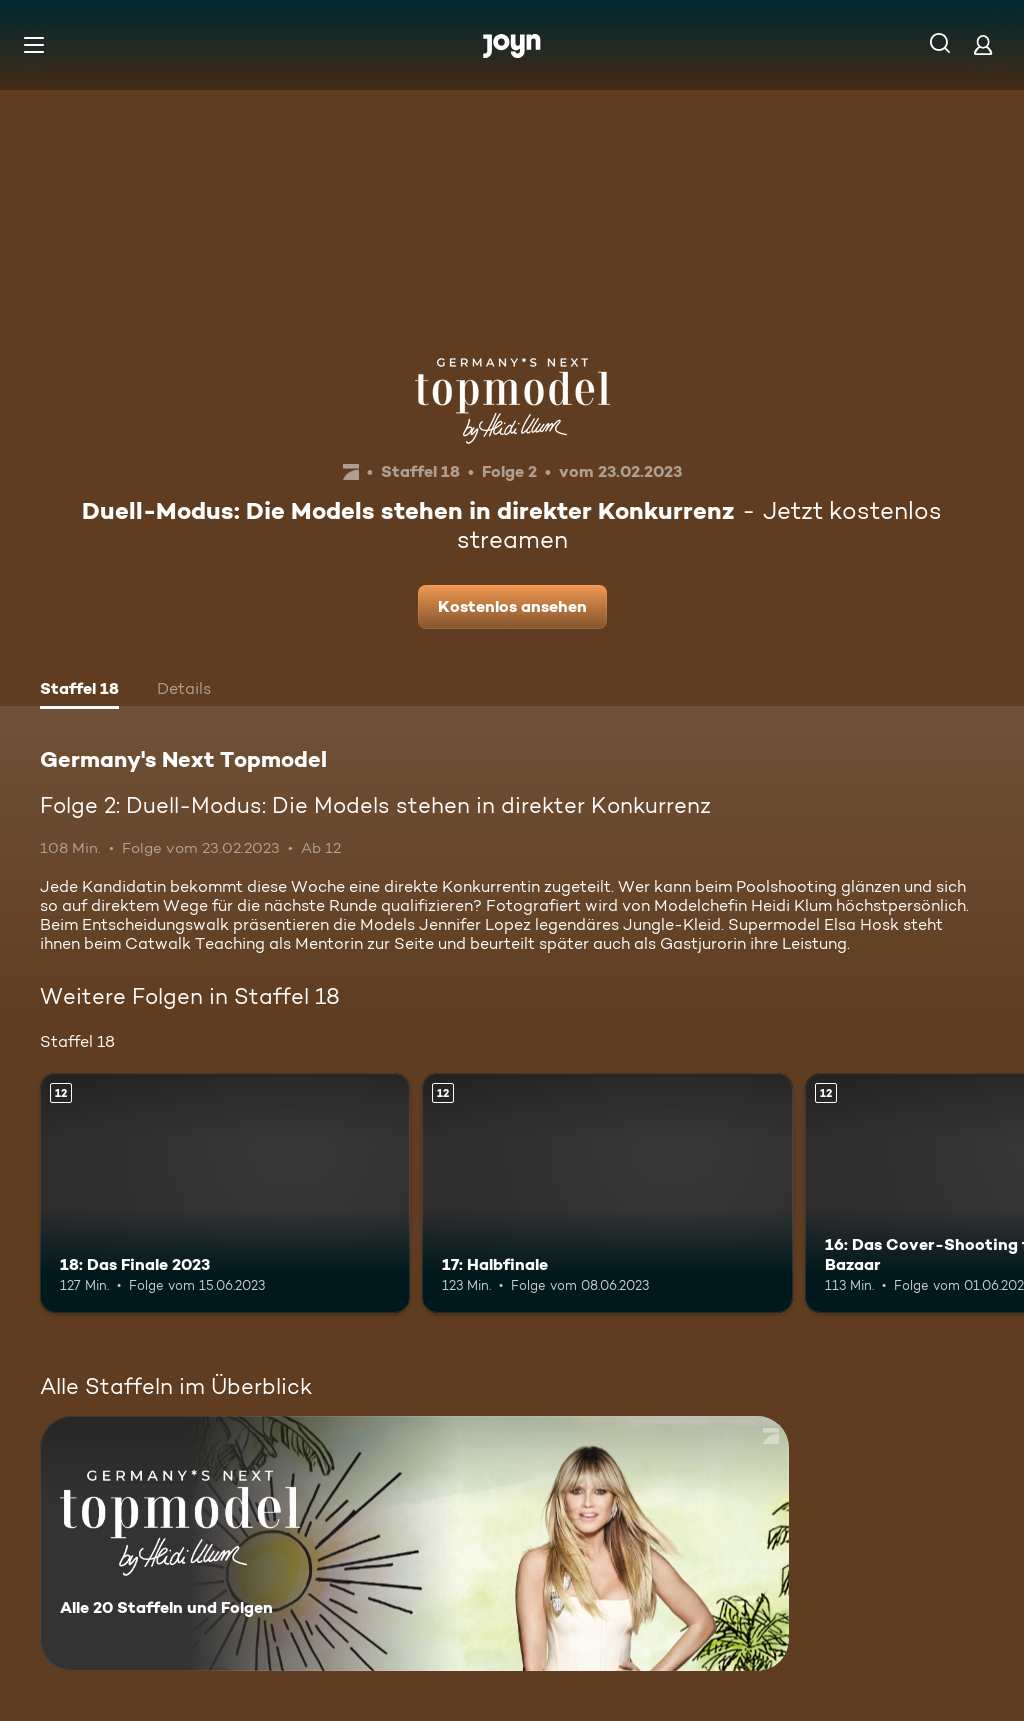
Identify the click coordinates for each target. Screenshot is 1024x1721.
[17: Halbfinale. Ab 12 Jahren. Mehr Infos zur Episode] (607, 1193)
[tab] (79, 691)
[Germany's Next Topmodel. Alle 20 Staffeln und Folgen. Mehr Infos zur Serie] (414, 1543)
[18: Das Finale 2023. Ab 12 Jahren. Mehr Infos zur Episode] (225, 1193)
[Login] (983, 44)
